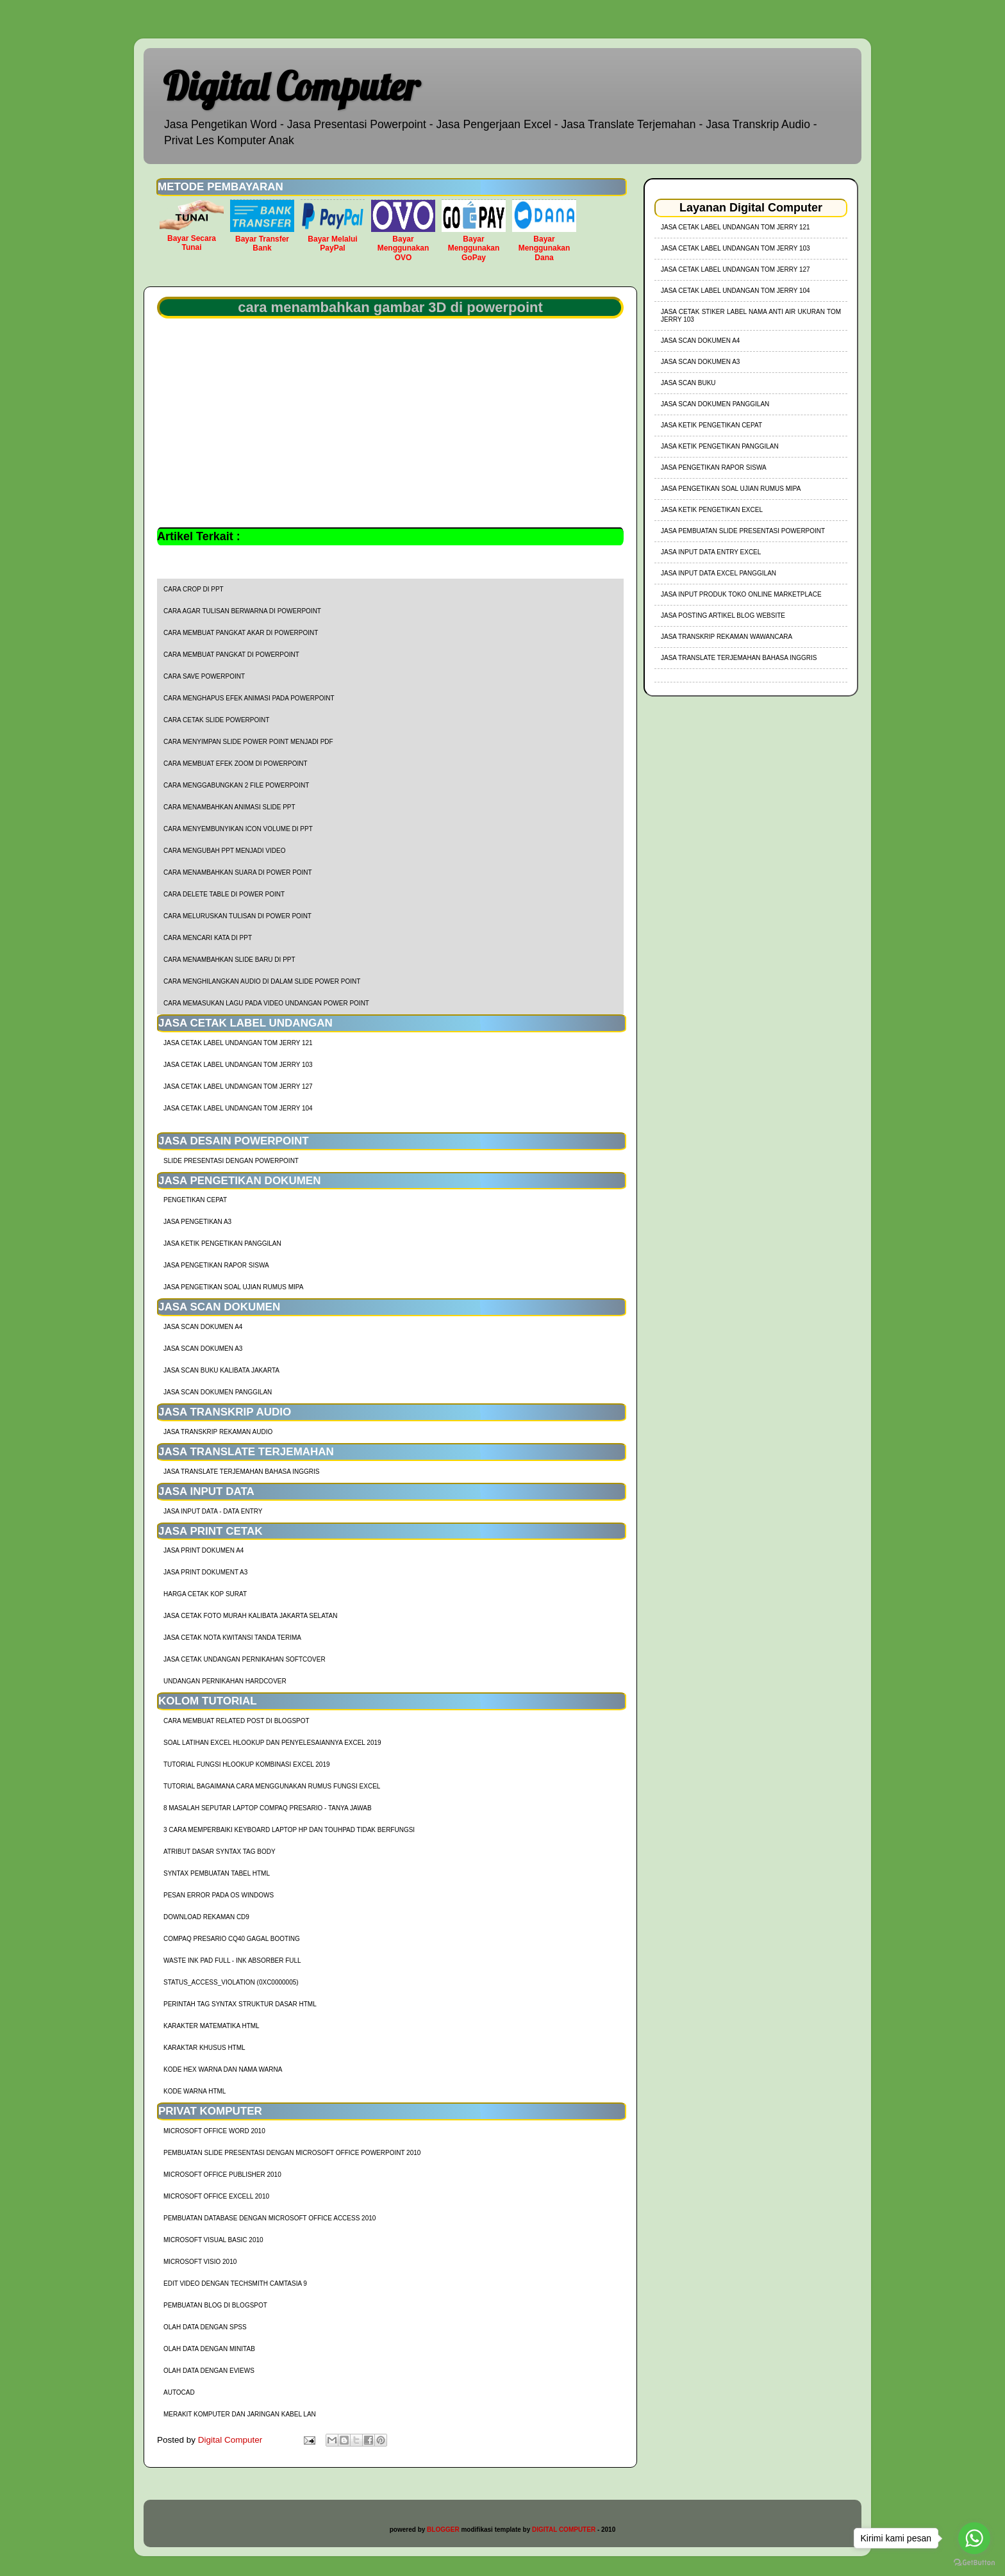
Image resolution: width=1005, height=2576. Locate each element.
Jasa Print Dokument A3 (205, 1572)
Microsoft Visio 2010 (200, 2261)
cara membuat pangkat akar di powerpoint (240, 632)
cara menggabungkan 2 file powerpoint (236, 785)
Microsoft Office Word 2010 (214, 2130)
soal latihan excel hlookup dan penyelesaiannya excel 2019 (272, 1742)
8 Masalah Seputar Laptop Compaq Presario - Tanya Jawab (267, 1808)
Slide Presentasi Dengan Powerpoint (231, 1160)
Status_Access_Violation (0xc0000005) (231, 1982)
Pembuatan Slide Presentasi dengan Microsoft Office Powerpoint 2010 (291, 2152)
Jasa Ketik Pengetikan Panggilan (222, 1243)
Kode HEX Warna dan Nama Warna (222, 2069)
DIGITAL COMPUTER (563, 2529)
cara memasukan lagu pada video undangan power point (266, 1003)
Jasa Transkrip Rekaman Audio (217, 1431)
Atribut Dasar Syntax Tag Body (219, 1851)
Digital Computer (291, 86)
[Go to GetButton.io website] (974, 2563)
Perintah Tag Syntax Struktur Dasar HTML (240, 2004)
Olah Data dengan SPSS (205, 2327)
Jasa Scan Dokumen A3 (202, 1348)
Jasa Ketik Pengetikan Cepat (711, 425)
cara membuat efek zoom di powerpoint (235, 763)
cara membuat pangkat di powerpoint (231, 654)
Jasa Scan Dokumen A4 (202, 1326)
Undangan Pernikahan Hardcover (225, 1681)
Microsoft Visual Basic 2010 (213, 2239)
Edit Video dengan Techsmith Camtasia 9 (235, 2283)
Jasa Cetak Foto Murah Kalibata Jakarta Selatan (250, 1615)
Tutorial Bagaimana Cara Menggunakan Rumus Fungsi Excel (271, 1786)
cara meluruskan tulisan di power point (237, 916)
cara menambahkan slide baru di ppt (229, 959)
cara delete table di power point (224, 894)
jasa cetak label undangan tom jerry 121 (238, 1042)
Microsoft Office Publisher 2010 (222, 2174)
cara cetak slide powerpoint (216, 719)
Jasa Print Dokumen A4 (203, 1550)
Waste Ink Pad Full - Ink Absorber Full (232, 1960)
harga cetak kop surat (205, 1594)
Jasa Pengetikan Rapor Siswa (216, 1265)
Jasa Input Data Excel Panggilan (718, 573)
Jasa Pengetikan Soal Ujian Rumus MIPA (233, 1287)
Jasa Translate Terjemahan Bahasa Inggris (241, 1471)
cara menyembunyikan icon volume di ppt (238, 828)
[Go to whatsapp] (974, 2538)
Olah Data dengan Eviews (208, 2370)
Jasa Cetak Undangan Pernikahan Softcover (244, 1659)
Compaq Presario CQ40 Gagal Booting (231, 1938)
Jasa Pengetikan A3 (197, 1221)
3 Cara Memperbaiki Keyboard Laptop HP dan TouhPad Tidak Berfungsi (289, 1829)
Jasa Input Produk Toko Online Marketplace (741, 594)
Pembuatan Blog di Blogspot (215, 2305)
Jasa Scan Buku (688, 382)
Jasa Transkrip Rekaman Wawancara (726, 636)
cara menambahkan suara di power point (237, 872)
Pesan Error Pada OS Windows (218, 1895)
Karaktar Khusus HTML (204, 2047)
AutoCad (179, 2392)
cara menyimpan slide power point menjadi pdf (248, 741)
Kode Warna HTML (194, 2091)
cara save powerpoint (204, 676)
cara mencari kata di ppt (207, 937)
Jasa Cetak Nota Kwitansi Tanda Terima (232, 1637)
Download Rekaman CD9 (206, 1916)
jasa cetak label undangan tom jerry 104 (238, 1108)
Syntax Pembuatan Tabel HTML (216, 1873)
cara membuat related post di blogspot (236, 1720)
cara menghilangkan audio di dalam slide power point (261, 981)
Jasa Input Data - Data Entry (212, 1511)
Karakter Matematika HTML (211, 2025)
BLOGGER (443, 2529)
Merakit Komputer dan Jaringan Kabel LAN (239, 2414)
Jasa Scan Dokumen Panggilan (217, 1392)
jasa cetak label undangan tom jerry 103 (238, 1064)
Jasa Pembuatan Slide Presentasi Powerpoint (743, 530)
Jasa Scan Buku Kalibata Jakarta (221, 1370)
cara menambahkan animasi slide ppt (229, 807)
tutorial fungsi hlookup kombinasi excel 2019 (246, 1764)
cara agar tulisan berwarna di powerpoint (242, 611)
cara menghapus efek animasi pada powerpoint (249, 698)
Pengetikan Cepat (195, 1199)
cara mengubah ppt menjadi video (224, 850)
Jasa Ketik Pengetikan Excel (712, 509)
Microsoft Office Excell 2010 (216, 2196)
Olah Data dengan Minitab (209, 2348)
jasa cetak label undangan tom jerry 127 (238, 1086)
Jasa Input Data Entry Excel (711, 552)
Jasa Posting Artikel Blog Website (723, 615)
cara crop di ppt (193, 589)
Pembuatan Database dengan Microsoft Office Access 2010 (269, 2218)
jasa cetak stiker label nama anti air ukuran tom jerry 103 (751, 315)
